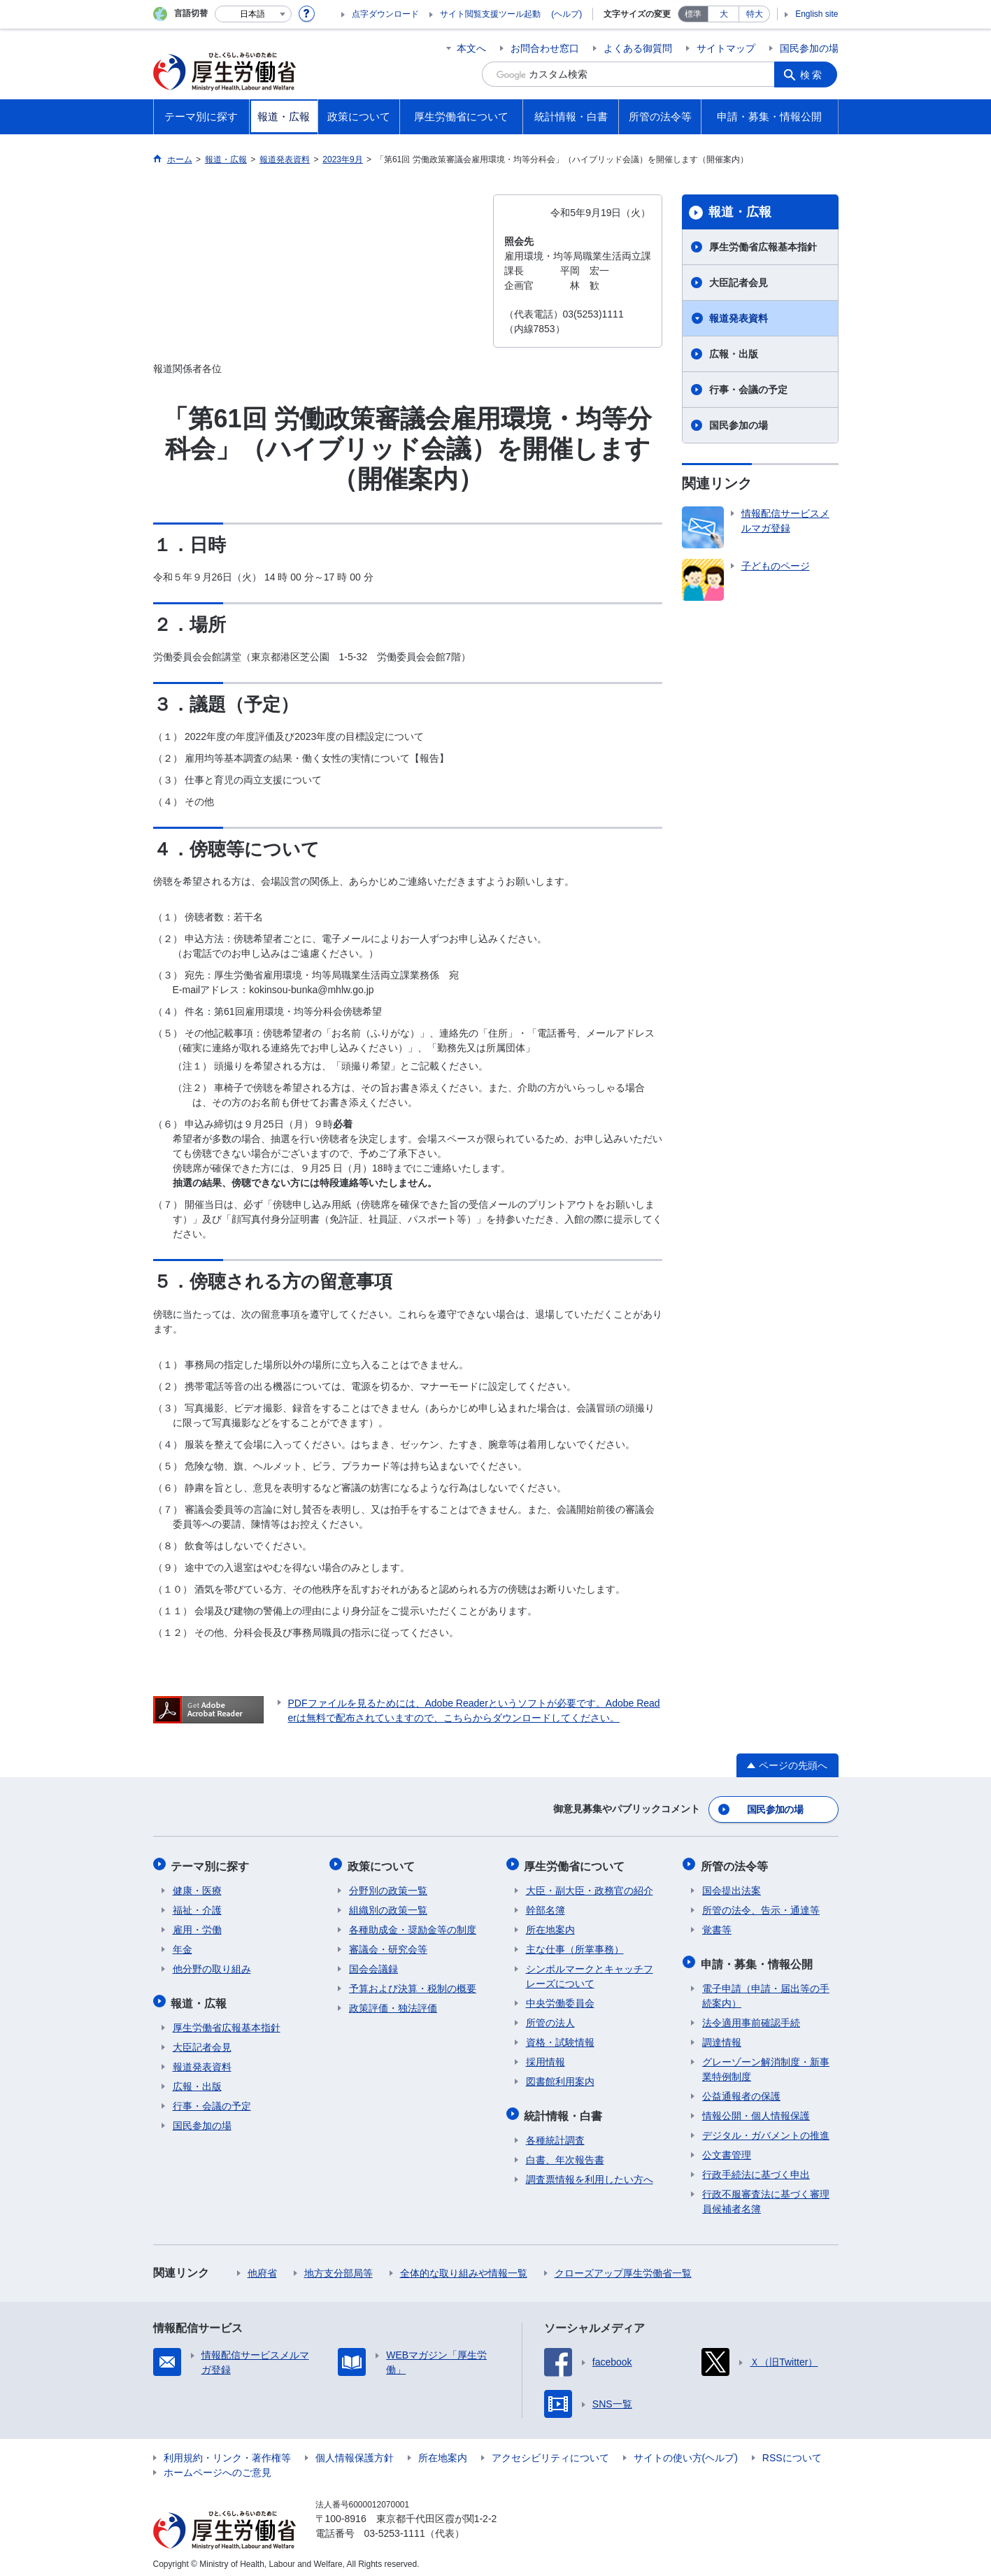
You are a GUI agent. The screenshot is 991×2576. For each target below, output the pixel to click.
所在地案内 (550, 1926)
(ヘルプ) (566, 14)
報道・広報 (739, 212)
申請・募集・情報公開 (758, 1959)
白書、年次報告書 (565, 2153)
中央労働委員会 (560, 1999)
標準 (693, 14)
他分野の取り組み (212, 1965)
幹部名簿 (545, 1906)
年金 (182, 1945)
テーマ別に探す (212, 1864)
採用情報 (545, 2058)
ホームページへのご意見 (217, 2466)
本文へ (471, 48)
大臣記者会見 (738, 282)
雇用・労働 (197, 1926)
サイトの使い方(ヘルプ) (686, 2451)
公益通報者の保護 (741, 2089)
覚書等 (717, 1926)
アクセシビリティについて (550, 2451)
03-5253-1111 (394, 2527)
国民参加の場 (809, 48)
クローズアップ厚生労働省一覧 (623, 2266)
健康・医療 (197, 1887)
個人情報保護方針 (354, 2451)
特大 (754, 14)
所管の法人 (550, 2019)
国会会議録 (373, 1965)
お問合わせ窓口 (545, 48)
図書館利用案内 (560, 2078)
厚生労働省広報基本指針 (763, 246)
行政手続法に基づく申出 (756, 2168)
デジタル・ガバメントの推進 (765, 2129)
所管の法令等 (735, 1864)
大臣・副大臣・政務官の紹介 (589, 1887)
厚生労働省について (576, 1864)
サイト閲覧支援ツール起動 (490, 14)
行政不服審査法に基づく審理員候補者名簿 (765, 2195)
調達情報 (721, 2036)
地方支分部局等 (338, 2266)
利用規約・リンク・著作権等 (227, 2451)
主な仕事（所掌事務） (575, 1945)
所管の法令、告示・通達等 (761, 1906)
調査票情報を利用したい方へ (589, 2173)
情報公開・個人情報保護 (756, 2109)
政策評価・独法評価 (393, 2004)
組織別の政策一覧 (388, 1906)
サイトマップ (726, 48)
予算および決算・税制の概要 (412, 1985)
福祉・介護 (197, 1906)
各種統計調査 (555, 2134)
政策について (382, 1864)
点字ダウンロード (385, 14)
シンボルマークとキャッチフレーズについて (589, 1973)
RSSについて (792, 2451)
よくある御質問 (638, 48)
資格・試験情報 (560, 2038)
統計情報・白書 (565, 2110)
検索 (813, 74)
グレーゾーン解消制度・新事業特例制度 (765, 2063)
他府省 (262, 2266)
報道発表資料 (738, 318)
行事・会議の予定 (748, 389)
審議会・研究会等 (388, 1945)
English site (816, 14)
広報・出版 (733, 354)
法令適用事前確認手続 (751, 2016)
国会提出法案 (731, 1887)
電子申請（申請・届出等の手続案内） (765, 1989)
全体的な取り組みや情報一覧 (463, 2266)
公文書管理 (726, 2148)
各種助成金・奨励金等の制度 (412, 1926)
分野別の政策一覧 (388, 1887)
